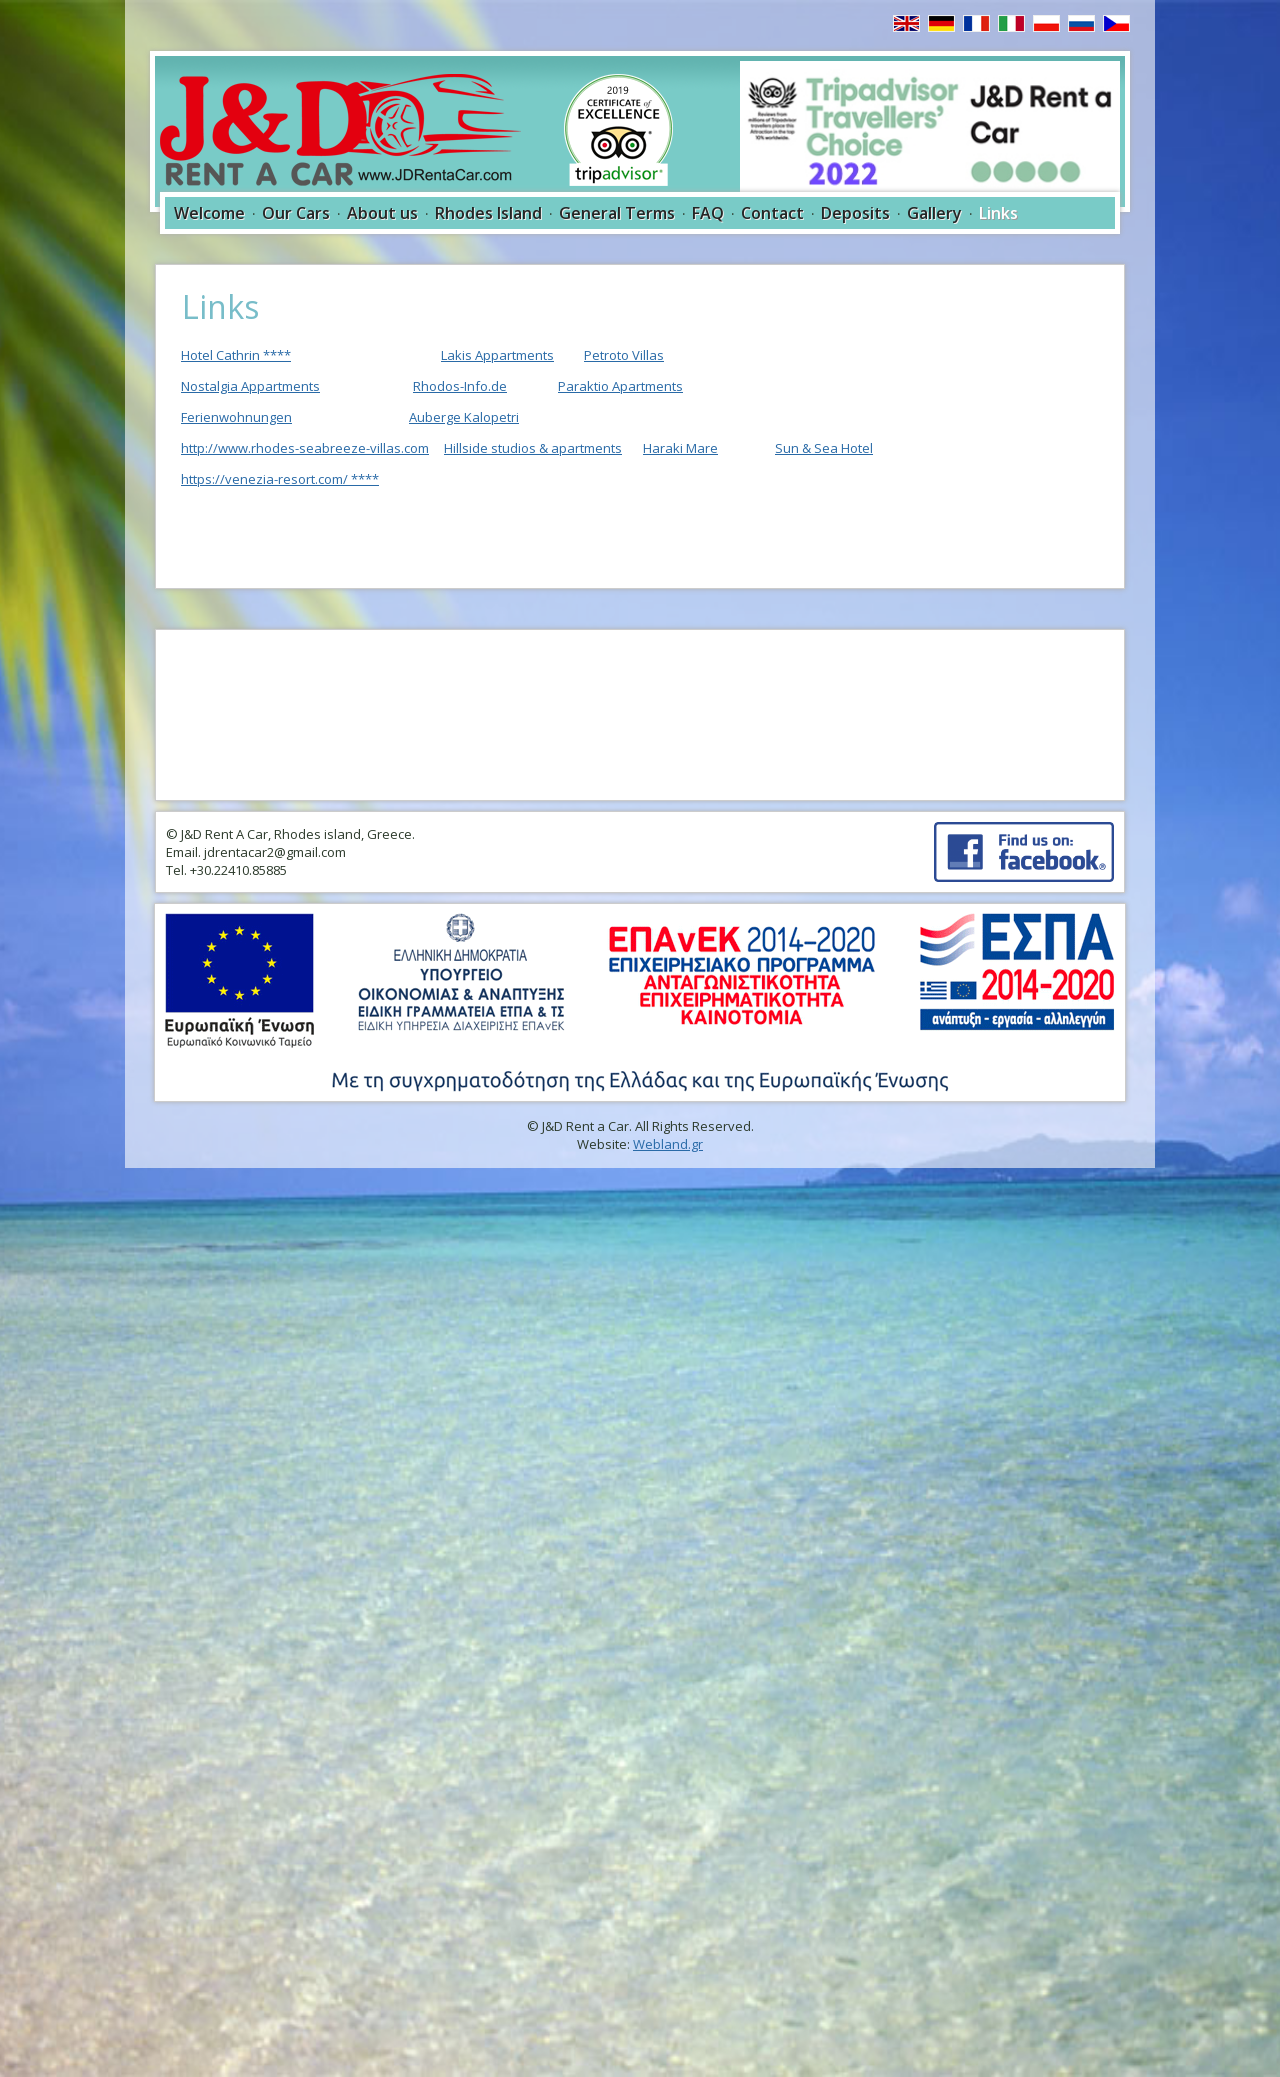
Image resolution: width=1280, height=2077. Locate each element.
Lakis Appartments (497, 355)
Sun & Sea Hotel (824, 448)
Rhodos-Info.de (460, 386)
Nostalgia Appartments (250, 386)
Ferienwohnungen (236, 417)
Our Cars (296, 213)
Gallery (934, 213)
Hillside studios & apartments (533, 448)
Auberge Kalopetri (464, 417)
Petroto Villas (624, 355)
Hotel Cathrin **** (236, 355)
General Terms (617, 213)
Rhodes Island (488, 213)
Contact (772, 213)
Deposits (855, 213)
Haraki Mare (680, 448)
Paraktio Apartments (620, 386)
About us (382, 213)
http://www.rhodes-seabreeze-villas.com (305, 448)
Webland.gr (668, 1144)
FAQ (708, 213)
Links (998, 213)
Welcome (209, 213)
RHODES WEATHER (640, 715)
